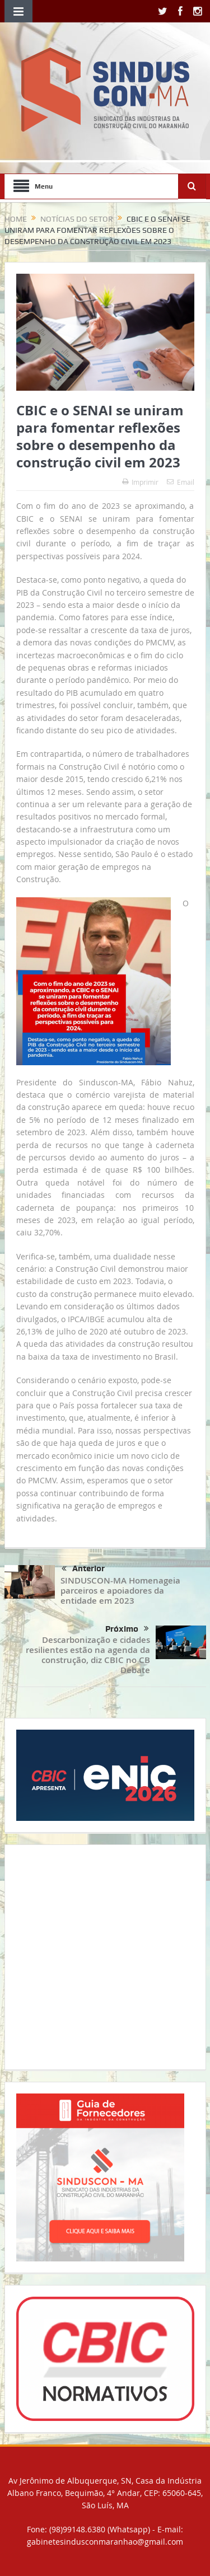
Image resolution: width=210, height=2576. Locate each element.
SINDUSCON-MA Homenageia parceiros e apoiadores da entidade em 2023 (120, 1591)
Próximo (127, 1629)
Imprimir (140, 481)
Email (180, 481)
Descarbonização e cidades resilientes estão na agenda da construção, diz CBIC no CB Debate (88, 1655)
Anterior (83, 1569)
